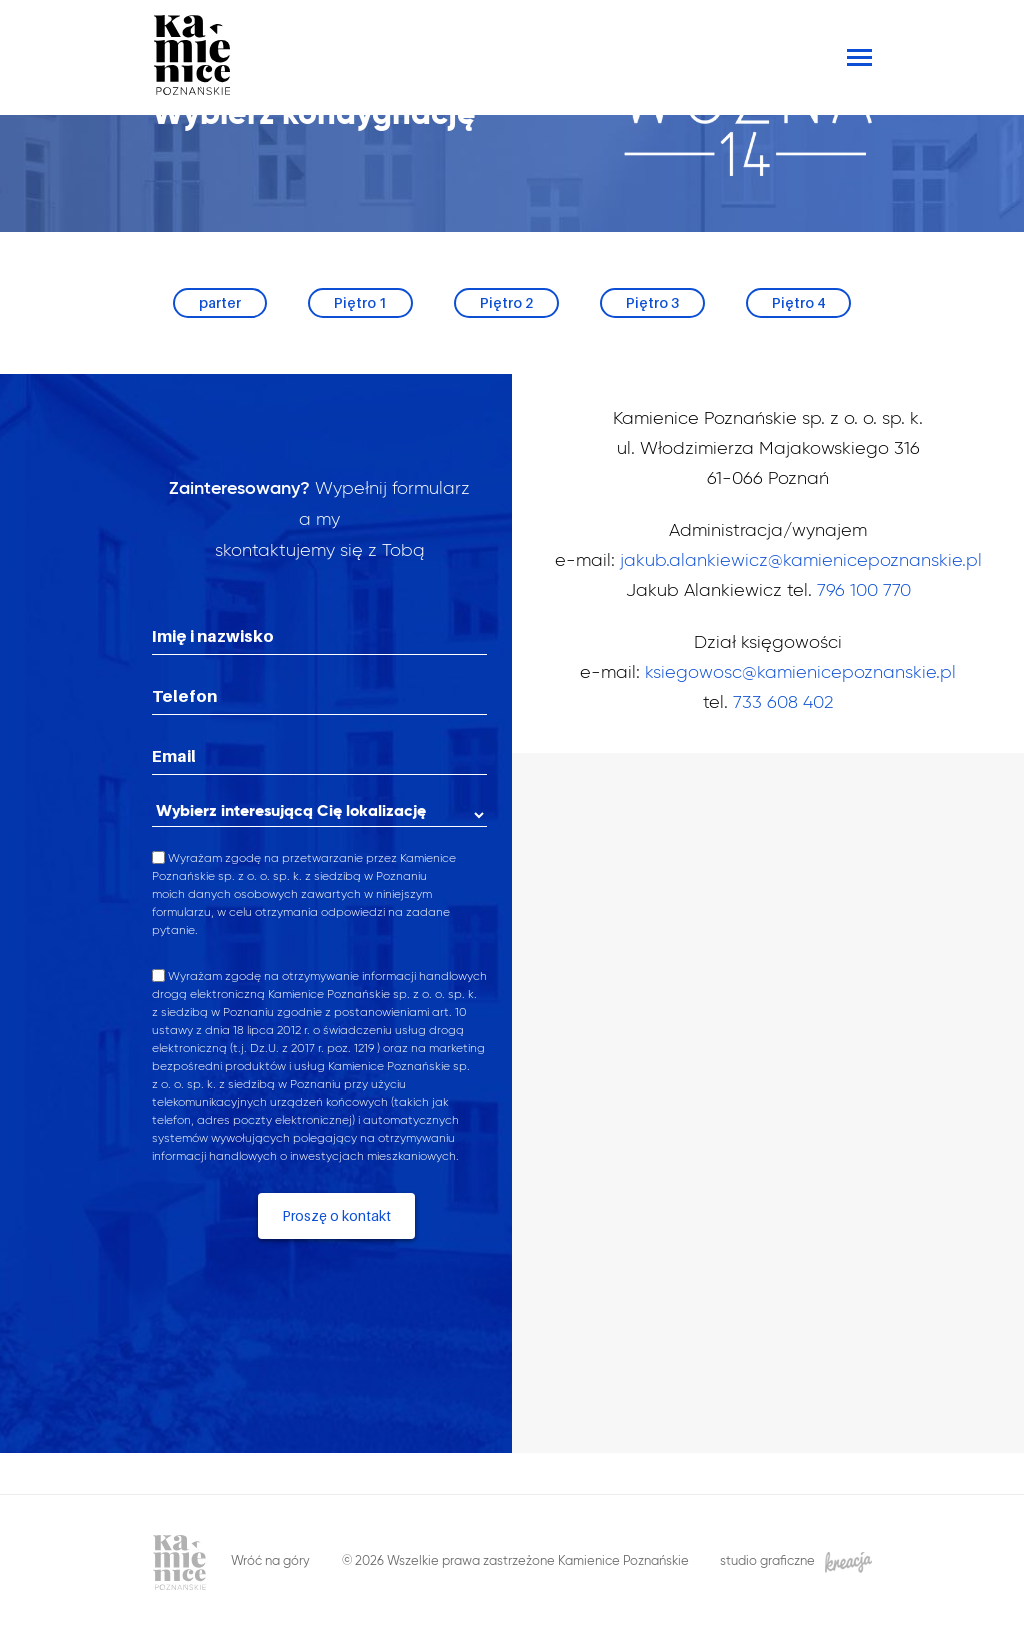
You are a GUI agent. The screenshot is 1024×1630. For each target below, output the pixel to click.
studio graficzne (796, 1562)
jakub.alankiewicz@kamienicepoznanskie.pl (801, 561)
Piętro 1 (360, 302)
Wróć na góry (270, 1561)
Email (174, 756)
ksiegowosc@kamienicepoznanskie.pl (800, 673)
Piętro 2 (506, 302)
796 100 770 (864, 591)
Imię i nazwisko (213, 636)
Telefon (184, 696)
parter (220, 302)
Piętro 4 (798, 302)
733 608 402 (783, 703)
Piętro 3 (652, 302)
